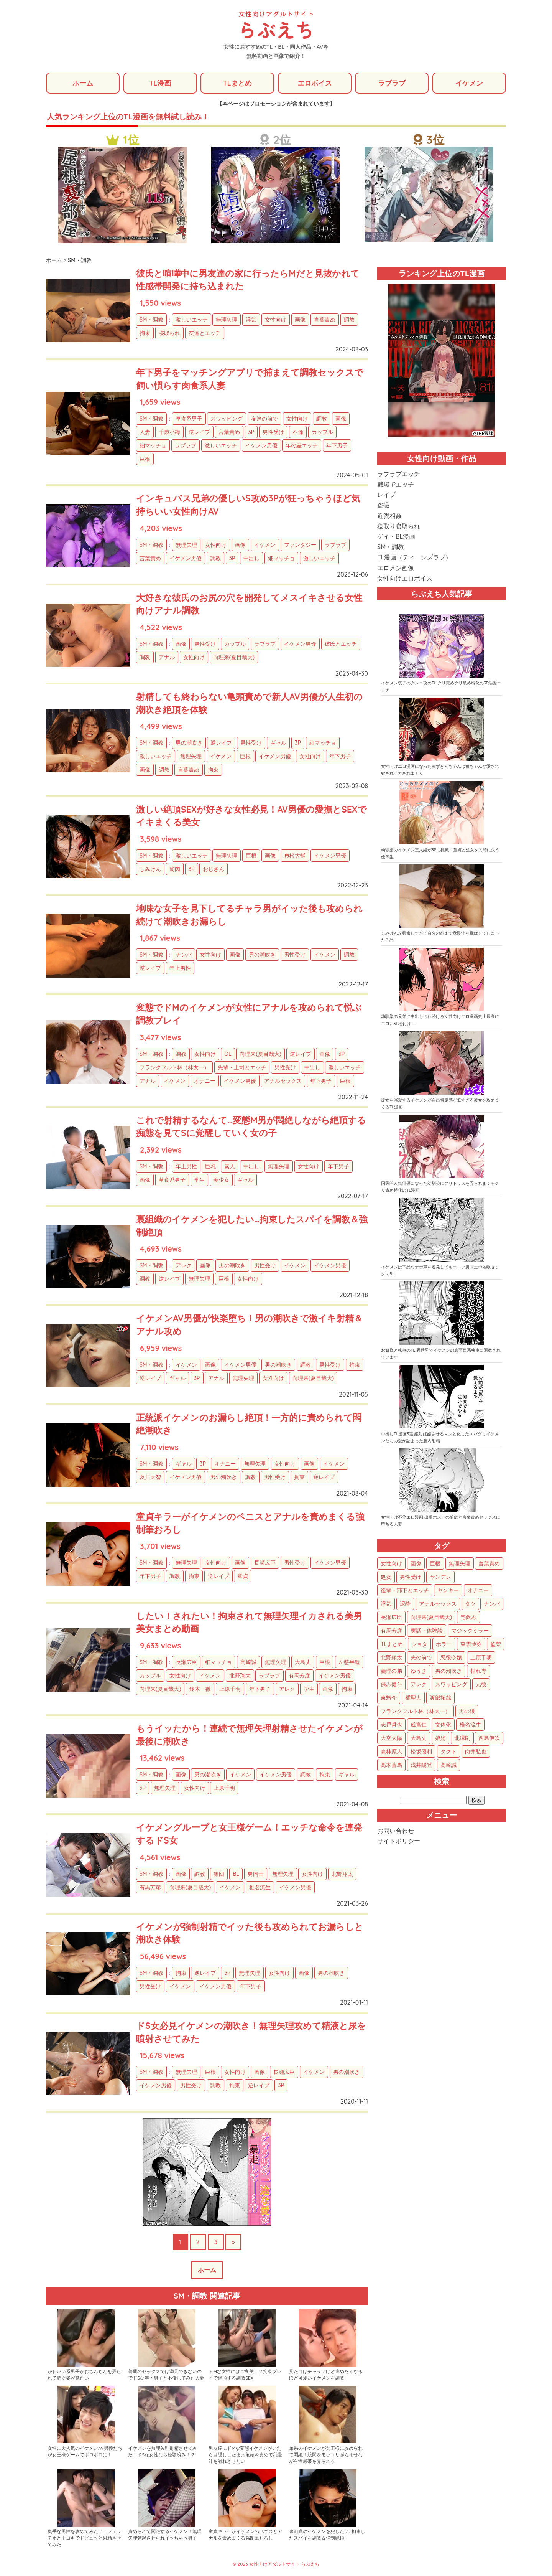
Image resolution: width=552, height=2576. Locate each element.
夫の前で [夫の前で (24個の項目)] (421, 1657)
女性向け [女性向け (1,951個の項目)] (391, 1563)
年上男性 (180, 968)
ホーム (82, 83)
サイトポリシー (398, 1841)
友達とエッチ (205, 333)
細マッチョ (153, 446)
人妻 (145, 432)
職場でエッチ (395, 484)
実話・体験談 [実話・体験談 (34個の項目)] (427, 1631)
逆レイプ (199, 432)
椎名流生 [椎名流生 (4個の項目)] (470, 1725)
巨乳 (210, 1166)
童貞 (242, 1576)
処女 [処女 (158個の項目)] (386, 1577)
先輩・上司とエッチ (242, 1067)
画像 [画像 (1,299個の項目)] (416, 1563)
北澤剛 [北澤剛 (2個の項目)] (462, 1738)
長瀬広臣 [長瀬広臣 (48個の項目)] (391, 1617)
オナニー (204, 1081)
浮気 (251, 320)
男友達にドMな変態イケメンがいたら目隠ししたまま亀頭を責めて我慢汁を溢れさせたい (245, 2455)
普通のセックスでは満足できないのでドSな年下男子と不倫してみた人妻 (166, 2375)
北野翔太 (240, 1675)
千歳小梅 (169, 432)
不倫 (297, 432)
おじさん (213, 869)
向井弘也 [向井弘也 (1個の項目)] (475, 1751)
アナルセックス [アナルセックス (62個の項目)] (438, 1604)
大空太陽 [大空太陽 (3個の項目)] (391, 1738)
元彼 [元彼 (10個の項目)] (481, 1684)
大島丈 (303, 1662)
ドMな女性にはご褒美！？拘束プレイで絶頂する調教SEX (245, 2375)
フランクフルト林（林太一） (174, 1067)
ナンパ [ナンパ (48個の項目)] (492, 1604)
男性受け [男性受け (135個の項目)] (410, 1577)
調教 (349, 320)
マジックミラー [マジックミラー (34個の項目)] (470, 1631)
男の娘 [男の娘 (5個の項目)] (467, 1711)
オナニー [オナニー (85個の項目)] (478, 1590)
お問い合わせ (395, 1831)
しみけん (150, 869)
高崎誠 (248, 1662)
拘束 (145, 333)
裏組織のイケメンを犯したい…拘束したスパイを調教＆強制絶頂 (327, 2535)
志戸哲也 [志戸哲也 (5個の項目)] (391, 1725)
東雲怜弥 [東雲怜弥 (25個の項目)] (471, 1644)
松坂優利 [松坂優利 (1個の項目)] (421, 1751)
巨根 (145, 459)
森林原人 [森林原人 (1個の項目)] (391, 1751)
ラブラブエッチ (398, 474)
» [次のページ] (233, 2242)
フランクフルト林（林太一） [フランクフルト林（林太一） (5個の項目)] (415, 1711)
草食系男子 (189, 419)
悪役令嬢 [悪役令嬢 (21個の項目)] (451, 1657)
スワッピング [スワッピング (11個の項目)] (451, 1684)
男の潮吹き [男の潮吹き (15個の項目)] (448, 1671)
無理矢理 (226, 320)
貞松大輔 (295, 856)
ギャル (278, 743)
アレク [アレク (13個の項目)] (419, 1684)
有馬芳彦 (299, 1675)
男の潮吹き (189, 743)
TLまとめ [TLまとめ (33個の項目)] (392, 1644)
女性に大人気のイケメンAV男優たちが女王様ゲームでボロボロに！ (85, 2452)
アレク (184, 1266)
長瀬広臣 (265, 1563)
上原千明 (230, 1689)
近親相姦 (389, 516)
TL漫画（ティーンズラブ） (414, 558)
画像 (300, 320)
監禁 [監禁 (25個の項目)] (495, 1644)
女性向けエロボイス (404, 578)
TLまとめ (237, 83)
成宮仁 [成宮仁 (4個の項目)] (419, 1725)
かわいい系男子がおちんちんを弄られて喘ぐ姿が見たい (84, 2375)
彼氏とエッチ (341, 644)
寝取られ (169, 333)
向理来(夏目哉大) (234, 657)
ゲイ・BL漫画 (396, 537)
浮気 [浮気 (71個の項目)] (386, 1604)
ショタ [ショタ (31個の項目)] (419, 1644)
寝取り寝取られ (398, 526)
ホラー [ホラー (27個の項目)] (444, 1644)
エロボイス (314, 83)
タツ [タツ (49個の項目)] (470, 1604)
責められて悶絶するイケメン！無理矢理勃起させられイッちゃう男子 (165, 2535)
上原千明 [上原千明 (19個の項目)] (481, 1657)
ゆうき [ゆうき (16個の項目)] (419, 1671)
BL (236, 1874)
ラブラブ (392, 83)
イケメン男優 (261, 446)
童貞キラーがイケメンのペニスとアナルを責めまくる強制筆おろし (245, 2535)
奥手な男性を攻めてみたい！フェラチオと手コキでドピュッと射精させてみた (84, 2538)
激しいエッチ (192, 320)
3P (251, 432)
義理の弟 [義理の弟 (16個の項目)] (391, 1671)
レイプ (386, 495)
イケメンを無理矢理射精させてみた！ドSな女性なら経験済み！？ (162, 2452)
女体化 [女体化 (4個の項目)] (443, 1725)
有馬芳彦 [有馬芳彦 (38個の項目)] (391, 1631)
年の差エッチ (302, 446)
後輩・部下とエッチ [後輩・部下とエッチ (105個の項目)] (405, 1590)
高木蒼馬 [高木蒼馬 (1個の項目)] (391, 1765)
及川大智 (150, 1477)
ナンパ (184, 955)
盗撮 (383, 506)
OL (227, 1054)
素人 (229, 1166)
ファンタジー (300, 545)
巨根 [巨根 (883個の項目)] (435, 1563)
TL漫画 (160, 83)
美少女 (221, 1180)
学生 (199, 1180)
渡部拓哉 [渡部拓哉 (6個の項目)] (440, 1698)
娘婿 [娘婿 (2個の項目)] (440, 1738)
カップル (322, 432)
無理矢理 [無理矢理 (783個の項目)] (459, 1563)
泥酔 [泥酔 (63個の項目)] (405, 1604)
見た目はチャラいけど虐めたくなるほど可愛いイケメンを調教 (326, 2375)
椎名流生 (260, 1887)
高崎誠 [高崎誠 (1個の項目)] (448, 1765)
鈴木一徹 (200, 1689)
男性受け (273, 432)
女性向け (275, 320)
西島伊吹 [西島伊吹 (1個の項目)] (489, 1738)
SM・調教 (151, 320)
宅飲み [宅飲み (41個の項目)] (468, 1617)
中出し (251, 558)
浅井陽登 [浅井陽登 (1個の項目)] (421, 1765)
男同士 (256, 1874)
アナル (167, 657)
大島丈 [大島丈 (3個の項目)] (419, 1738)
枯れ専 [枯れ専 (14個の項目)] (478, 1671)
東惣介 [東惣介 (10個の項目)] (389, 1698)
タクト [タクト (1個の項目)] (448, 1751)
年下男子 (337, 446)
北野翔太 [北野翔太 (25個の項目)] (391, 1657)
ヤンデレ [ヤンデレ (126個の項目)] (440, 1577)
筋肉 (174, 869)
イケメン (469, 83)
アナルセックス (283, 1081)
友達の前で (264, 419)
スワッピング (226, 419)
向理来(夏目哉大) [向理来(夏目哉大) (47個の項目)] (431, 1617)
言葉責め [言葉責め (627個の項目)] (489, 1563)
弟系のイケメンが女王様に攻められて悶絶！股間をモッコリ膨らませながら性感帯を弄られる (326, 2455)
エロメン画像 (395, 568)
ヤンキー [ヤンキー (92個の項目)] (448, 1590)
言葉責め (324, 320)
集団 (219, 1874)
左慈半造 (349, 1662)
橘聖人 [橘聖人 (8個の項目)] (413, 1698)
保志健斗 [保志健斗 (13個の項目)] (391, 1684)
